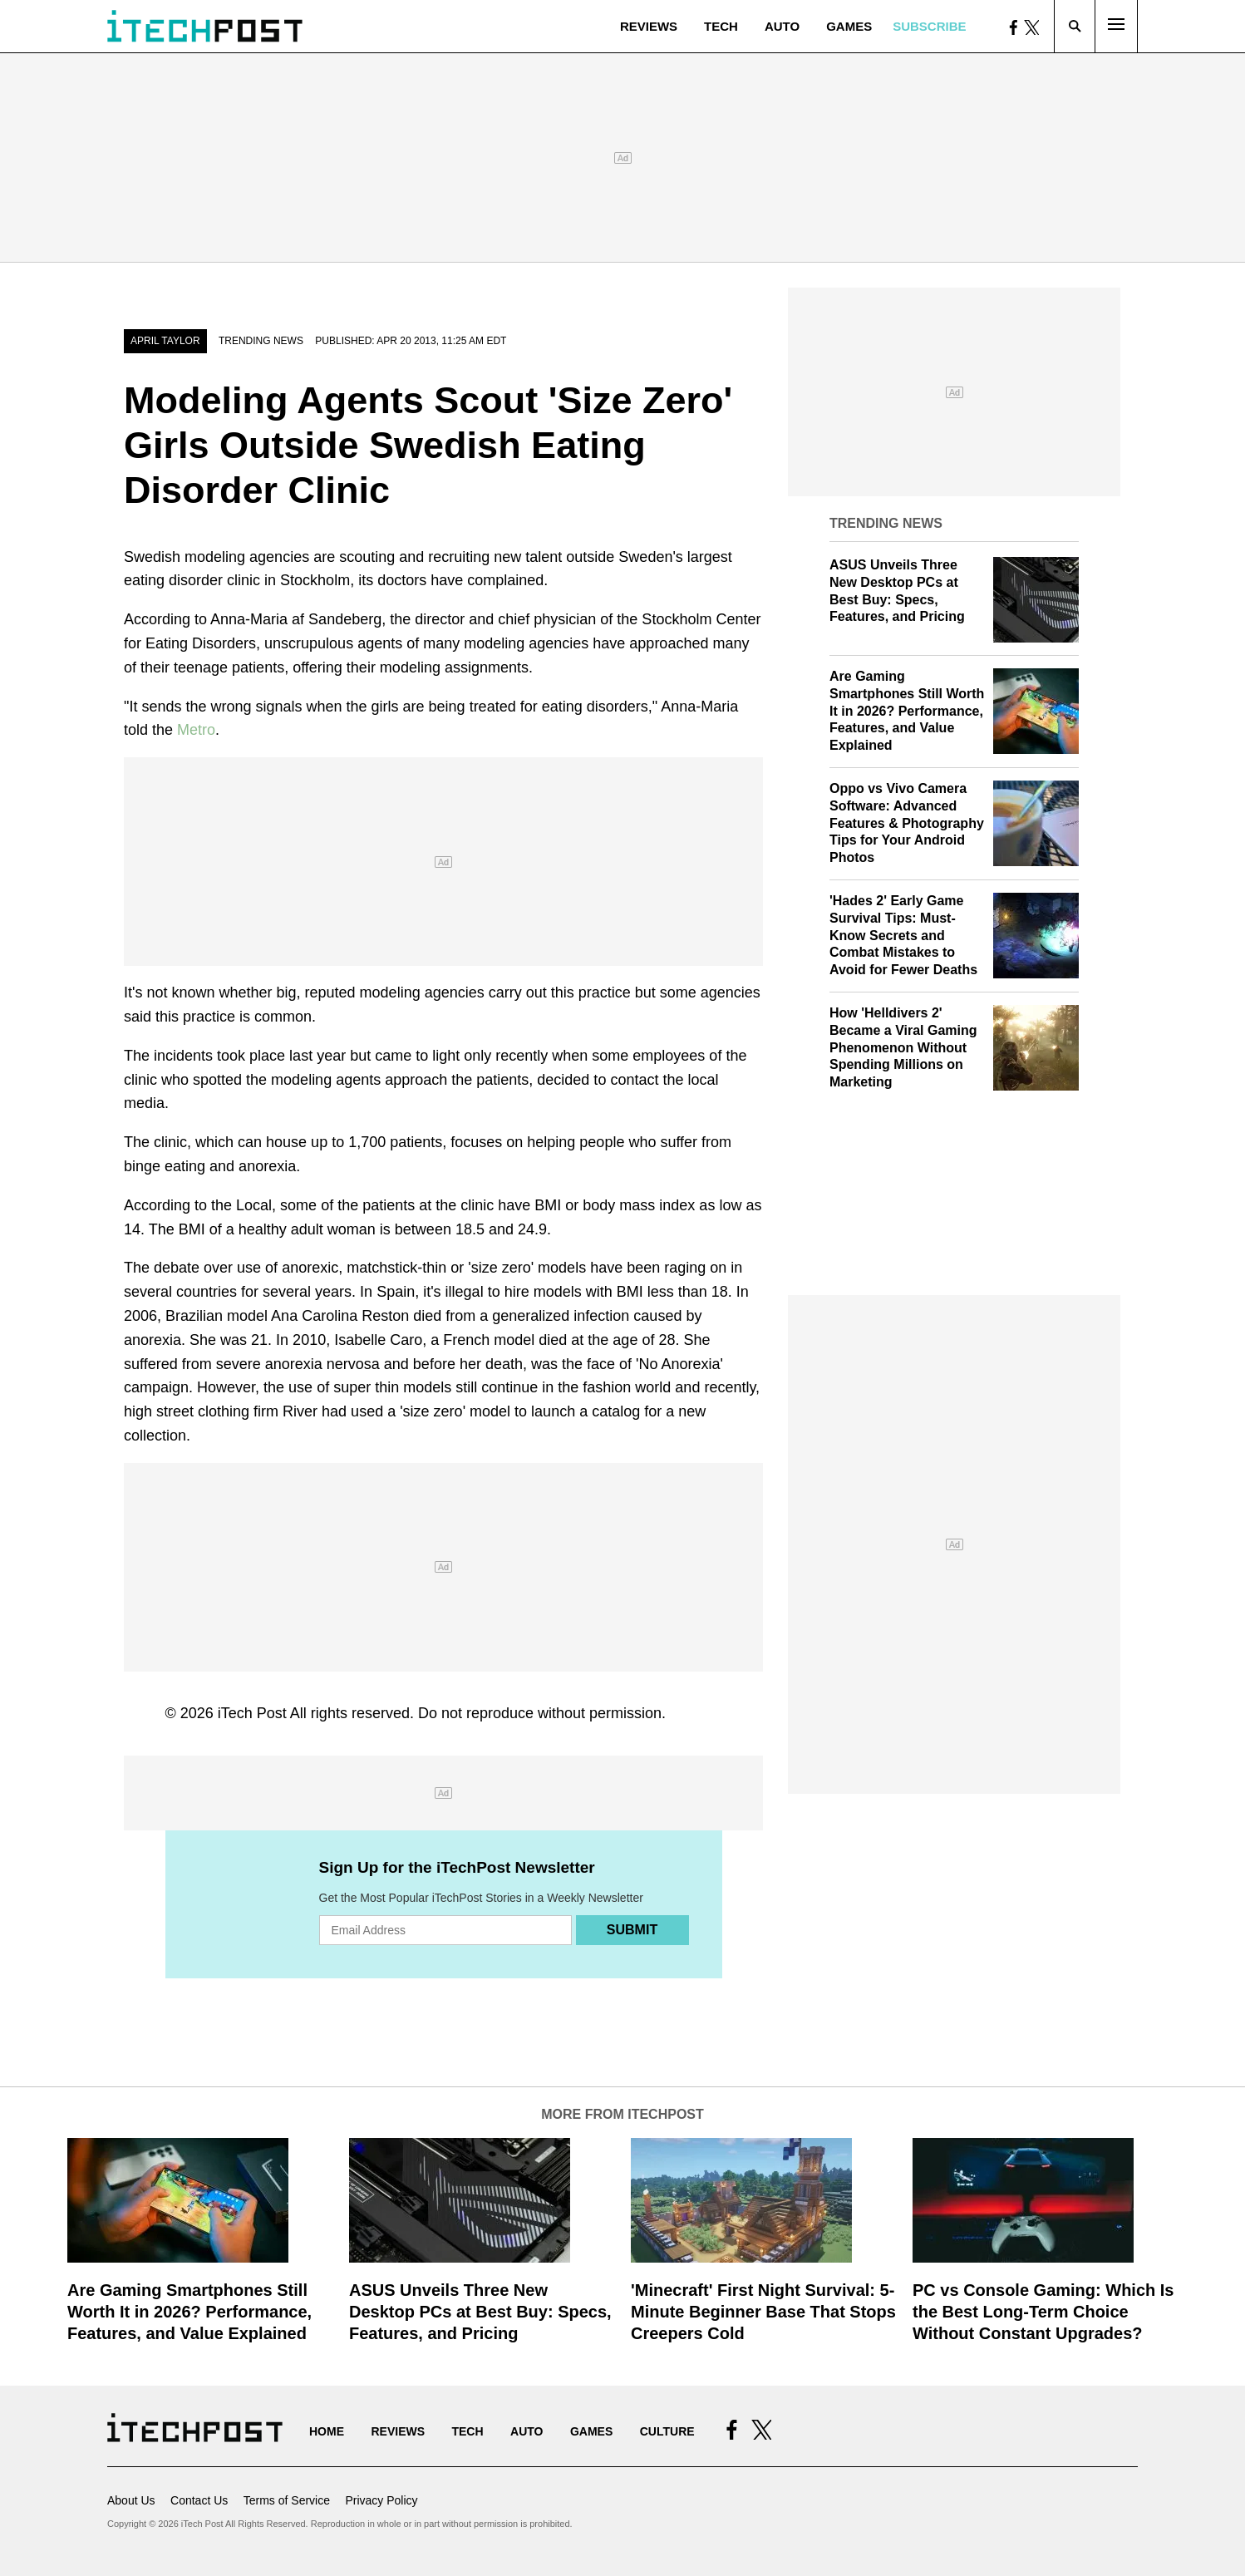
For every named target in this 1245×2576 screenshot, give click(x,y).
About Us (131, 2500)
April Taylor (165, 341)
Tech (721, 26)
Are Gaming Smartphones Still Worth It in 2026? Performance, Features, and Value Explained (906, 710)
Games (849, 26)
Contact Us (199, 2500)
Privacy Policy (381, 2500)
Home (326, 2431)
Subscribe (929, 26)
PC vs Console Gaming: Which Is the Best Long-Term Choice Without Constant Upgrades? (1043, 2311)
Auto (782, 26)
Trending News (261, 341)
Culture (667, 2431)
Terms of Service (287, 2500)
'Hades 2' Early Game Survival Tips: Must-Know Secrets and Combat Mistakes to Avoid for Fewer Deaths (903, 935)
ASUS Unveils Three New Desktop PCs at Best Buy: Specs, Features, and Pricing (480, 2311)
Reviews (648, 26)
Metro (196, 730)
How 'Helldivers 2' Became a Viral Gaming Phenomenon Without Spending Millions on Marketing (903, 1047)
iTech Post (252, 1713)
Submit (632, 1930)
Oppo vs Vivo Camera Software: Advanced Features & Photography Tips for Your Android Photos (906, 822)
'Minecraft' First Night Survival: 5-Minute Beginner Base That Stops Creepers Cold (763, 2311)
